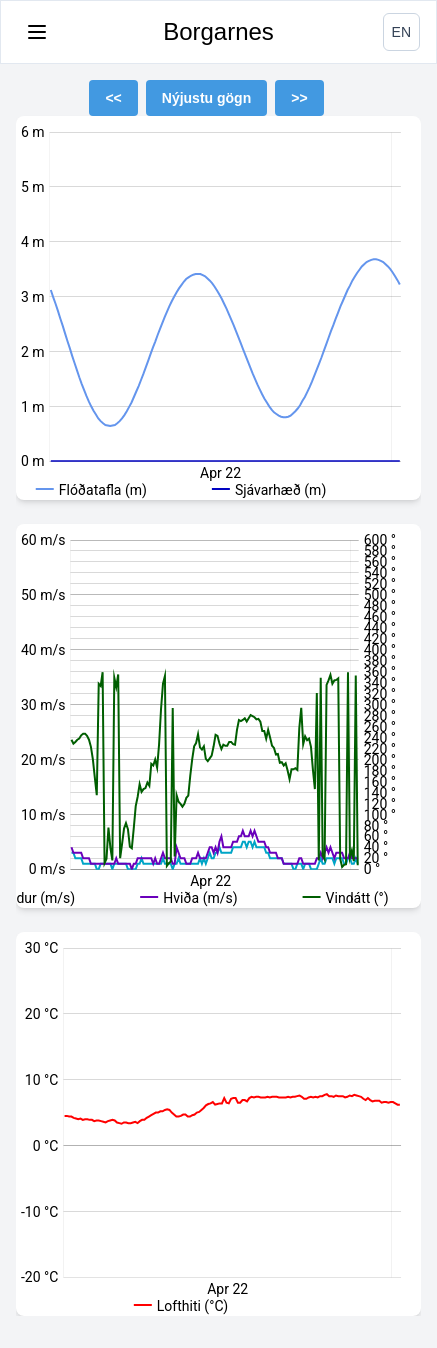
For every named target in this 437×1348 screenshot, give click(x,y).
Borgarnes (218, 31)
